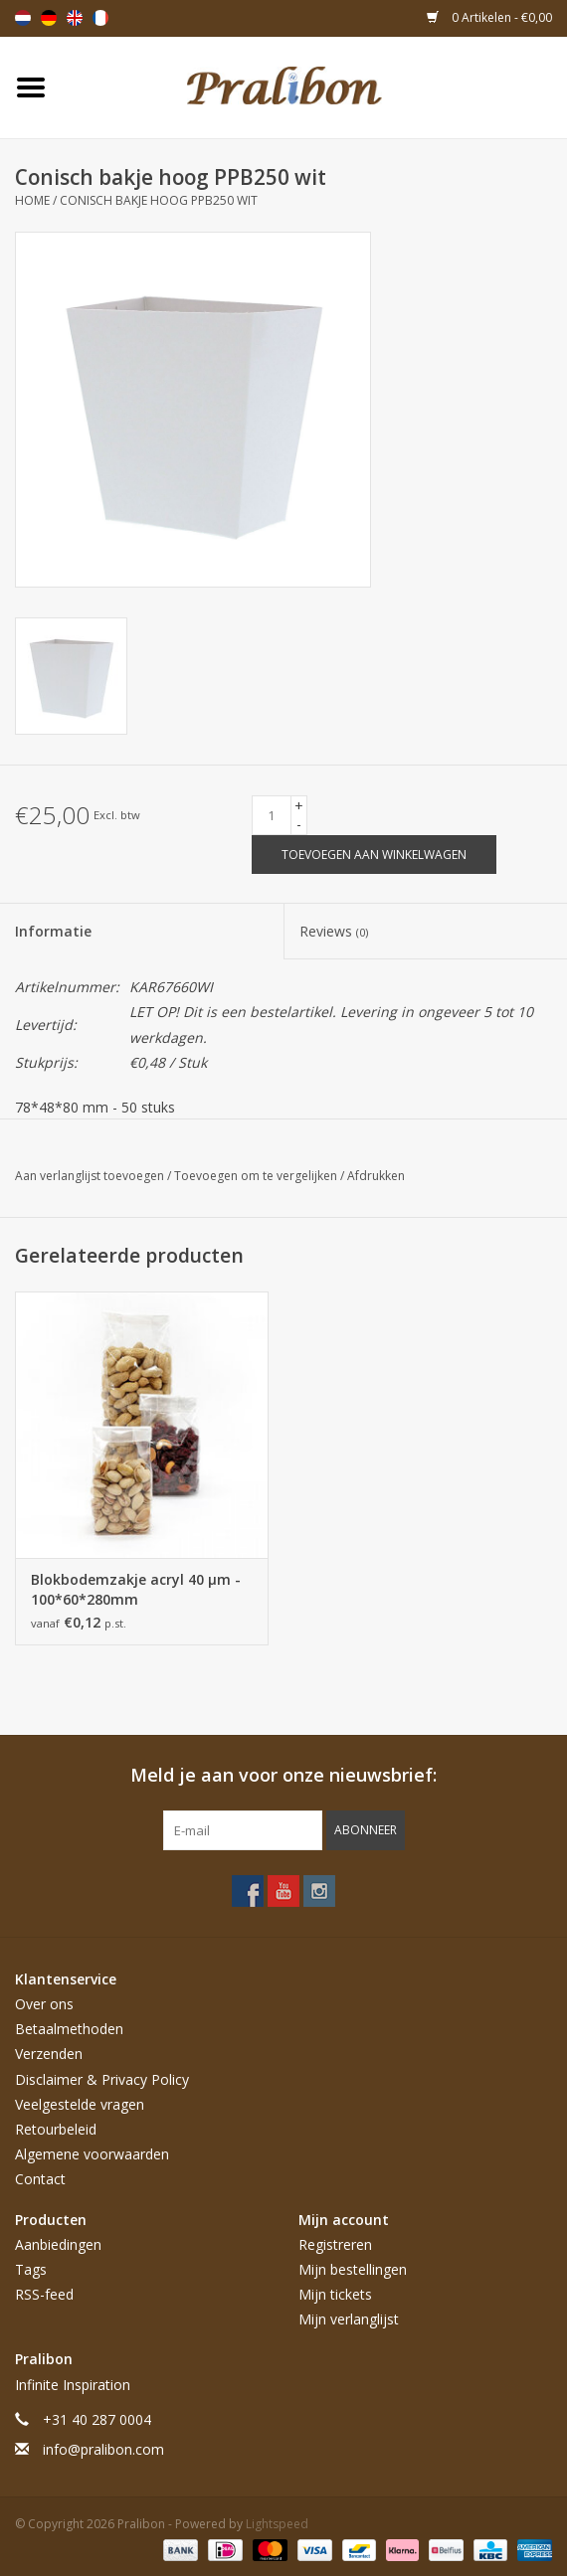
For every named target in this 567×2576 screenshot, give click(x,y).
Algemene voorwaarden (92, 2154)
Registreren (335, 2244)
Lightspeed (277, 2523)
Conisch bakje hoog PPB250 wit (159, 200)
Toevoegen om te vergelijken (257, 1175)
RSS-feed (44, 2294)
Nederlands (23, 18)
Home (32, 200)
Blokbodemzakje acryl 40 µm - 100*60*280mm (136, 1589)
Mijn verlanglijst (348, 2319)
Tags (31, 2269)
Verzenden (49, 2053)
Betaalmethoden (69, 2028)
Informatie (53, 931)
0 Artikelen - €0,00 (489, 17)
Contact (40, 2178)
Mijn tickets (335, 2294)
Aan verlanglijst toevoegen (91, 1175)
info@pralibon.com (103, 2449)
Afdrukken (376, 1175)
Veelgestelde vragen (79, 2104)
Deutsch (49, 18)
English (75, 18)
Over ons (44, 2003)
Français (100, 18)
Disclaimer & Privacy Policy (102, 2079)
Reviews (333, 931)
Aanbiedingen (58, 2244)
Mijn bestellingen (352, 2269)
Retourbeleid (55, 2129)
